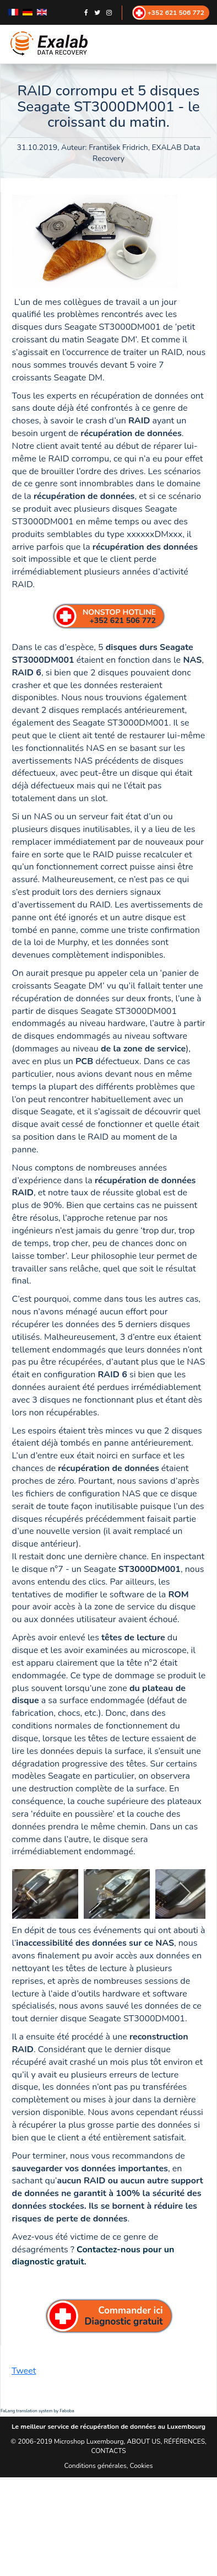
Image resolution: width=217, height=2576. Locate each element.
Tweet (24, 2371)
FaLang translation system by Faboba (37, 2411)
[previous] (32, 1892)
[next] (184, 1892)
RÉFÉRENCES (184, 2441)
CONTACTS (108, 2450)
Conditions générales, (97, 2465)
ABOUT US (143, 2441)
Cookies (141, 2465)
